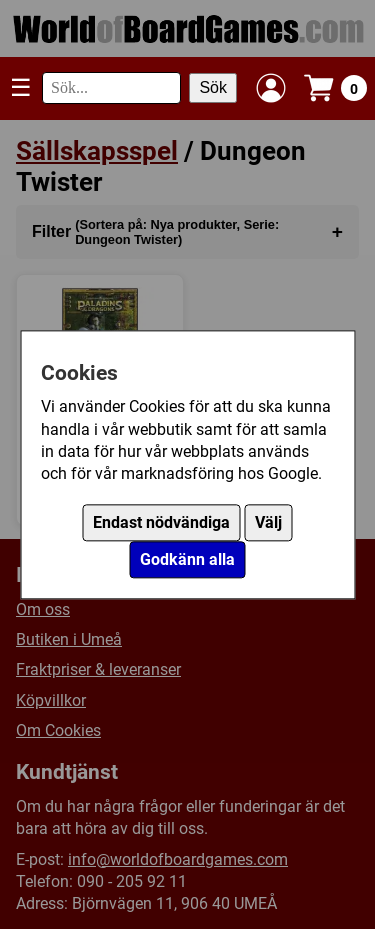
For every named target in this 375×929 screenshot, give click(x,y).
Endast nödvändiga (161, 522)
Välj (268, 522)
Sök (213, 87)
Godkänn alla (187, 559)
